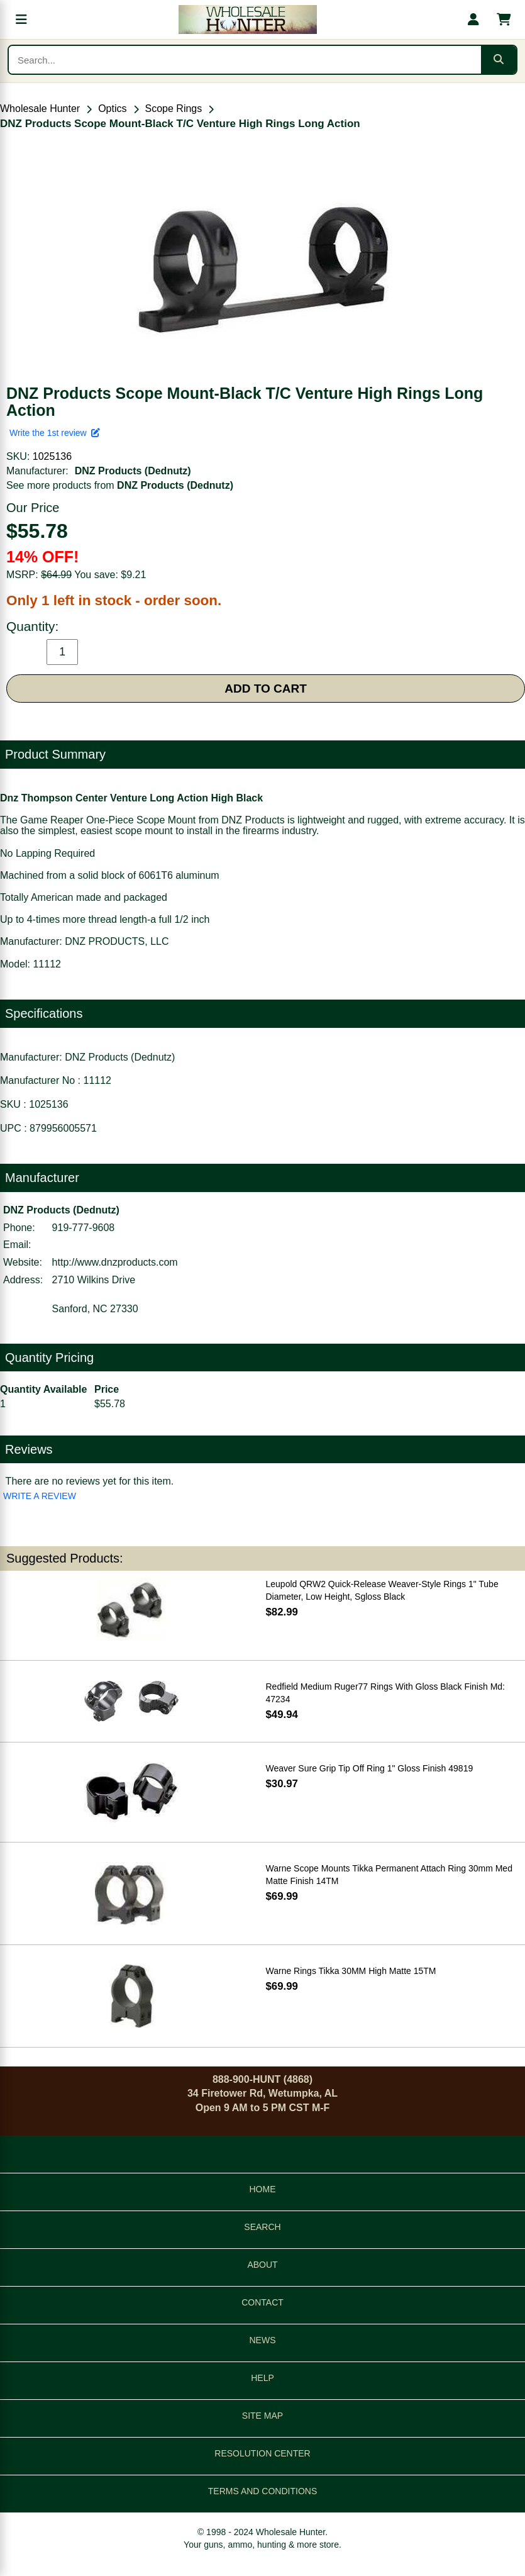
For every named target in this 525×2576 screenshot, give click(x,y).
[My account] (473, 19)
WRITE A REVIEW (39, 1496)
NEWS (263, 2340)
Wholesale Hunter (40, 108)
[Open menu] (21, 19)
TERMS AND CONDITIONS (262, 2491)
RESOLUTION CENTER (262, 2453)
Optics (112, 108)
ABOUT (262, 2265)
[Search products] (245, 60)
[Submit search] (498, 60)
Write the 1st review (54, 433)
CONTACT (262, 2302)
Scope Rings (173, 108)
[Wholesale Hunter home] (247, 19)
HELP (262, 2378)
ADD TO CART (265, 688)
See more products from (119, 485)
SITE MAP (262, 2416)
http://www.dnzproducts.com (115, 1262)
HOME (263, 2189)
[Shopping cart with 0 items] (503, 19)
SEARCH (262, 2227)
